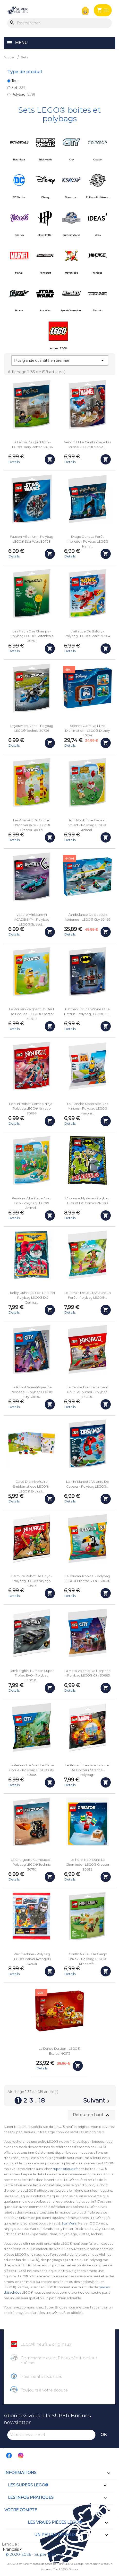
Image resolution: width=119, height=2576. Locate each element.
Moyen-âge (71, 272)
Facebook (9, 2455)
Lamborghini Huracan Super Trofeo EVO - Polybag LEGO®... (31, 1675)
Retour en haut (91, 2115)
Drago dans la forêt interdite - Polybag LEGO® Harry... (87, 541)
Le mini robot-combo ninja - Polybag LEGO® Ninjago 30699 (31, 1108)
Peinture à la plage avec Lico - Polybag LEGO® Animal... (31, 1203)
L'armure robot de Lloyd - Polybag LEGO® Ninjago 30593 (31, 1581)
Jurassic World (71, 235)
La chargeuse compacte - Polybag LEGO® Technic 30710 (31, 1864)
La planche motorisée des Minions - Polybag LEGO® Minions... (87, 1108)
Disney (45, 197)
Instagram (21, 2455)
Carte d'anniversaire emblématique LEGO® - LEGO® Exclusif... (32, 1486)
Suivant (97, 2101)
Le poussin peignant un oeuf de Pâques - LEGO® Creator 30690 (31, 1014)
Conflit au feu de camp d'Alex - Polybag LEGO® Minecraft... (87, 1959)
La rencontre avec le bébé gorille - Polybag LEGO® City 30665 (31, 1770)
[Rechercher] (59, 23)
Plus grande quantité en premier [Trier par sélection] (59, 360)
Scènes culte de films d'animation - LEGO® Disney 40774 (87, 730)
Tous (15, 81)
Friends (19, 235)
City (71, 159)
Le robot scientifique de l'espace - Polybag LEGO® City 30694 (31, 1392)
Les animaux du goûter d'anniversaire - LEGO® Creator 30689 (31, 825)
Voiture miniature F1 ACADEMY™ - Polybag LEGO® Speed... (31, 919)
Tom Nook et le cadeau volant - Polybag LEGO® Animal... (87, 825)
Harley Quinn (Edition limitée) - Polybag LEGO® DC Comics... (31, 1297)
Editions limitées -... (97, 197)
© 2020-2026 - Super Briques (34, 2554)
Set (18, 87)
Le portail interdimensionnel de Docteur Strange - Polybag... (87, 1770)
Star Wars (45, 310)
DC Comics (19, 197)
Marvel (19, 272)
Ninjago (97, 272)
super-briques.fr (65, 2169)
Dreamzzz (71, 197)
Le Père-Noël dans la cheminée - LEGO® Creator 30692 (87, 1864)
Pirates (19, 310)
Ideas (97, 235)
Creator (97, 159)
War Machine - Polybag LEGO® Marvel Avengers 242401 (31, 1959)
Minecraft (45, 272)
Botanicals (19, 159)
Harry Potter (45, 235)
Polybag (23, 94)
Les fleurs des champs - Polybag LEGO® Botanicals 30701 (31, 636)
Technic (97, 310)
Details (14, 462)
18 (41, 2100)
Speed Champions (71, 310)
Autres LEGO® (58, 348)
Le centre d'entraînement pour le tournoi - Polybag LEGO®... (87, 1392)
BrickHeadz (45, 159)
